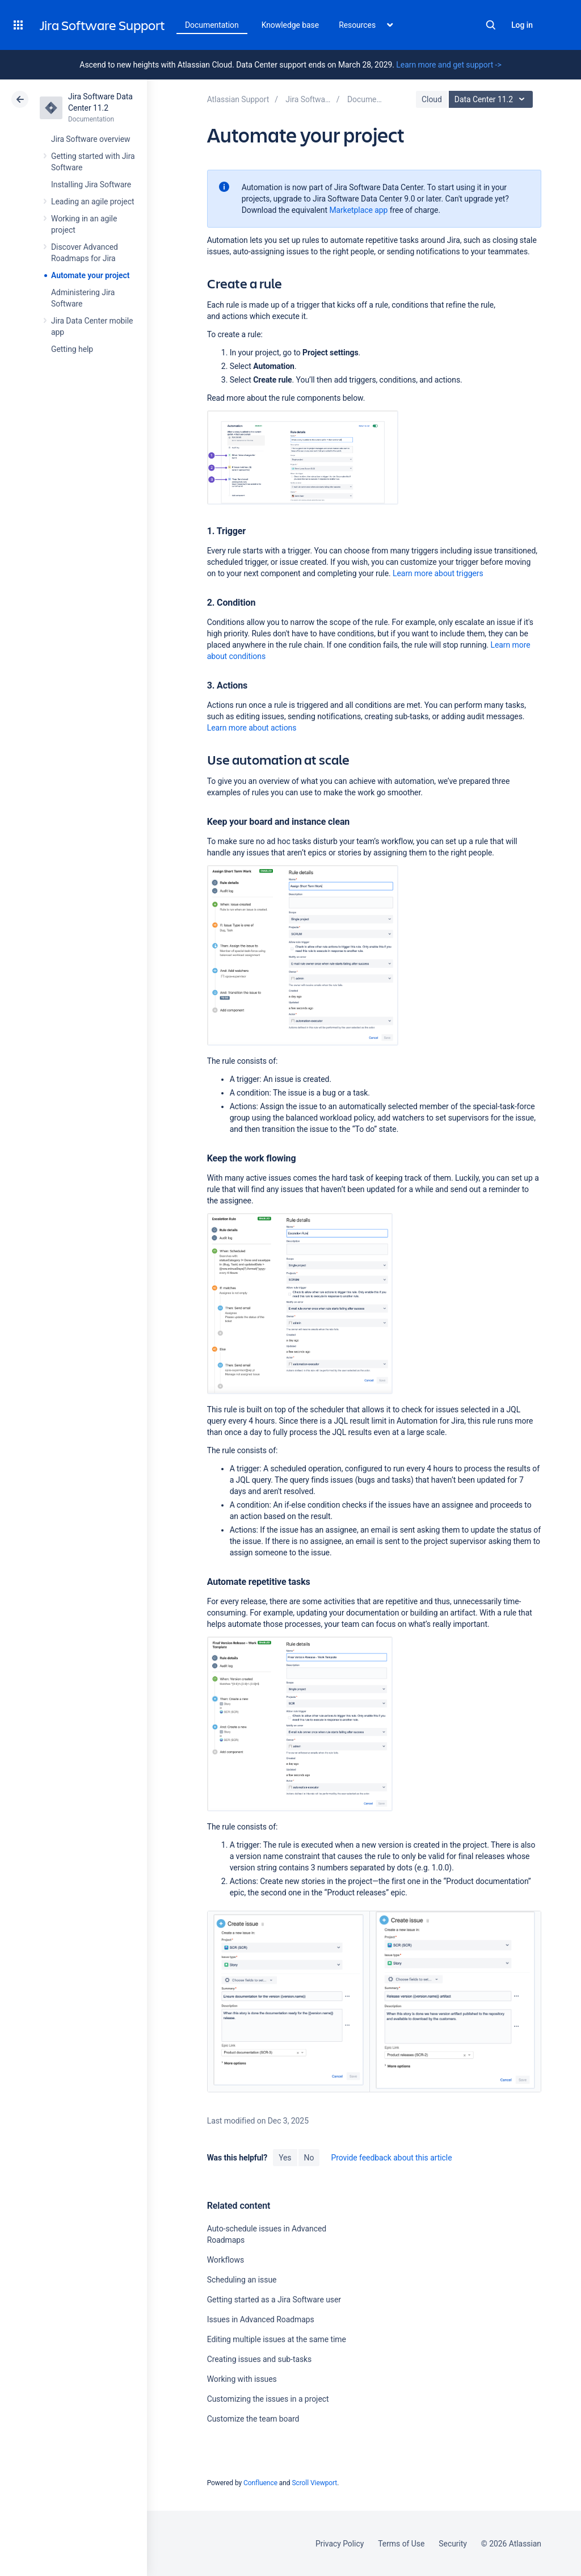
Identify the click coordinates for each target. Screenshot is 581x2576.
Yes (285, 2157)
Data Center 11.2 (492, 99)
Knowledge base (290, 25)
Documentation (212, 25)
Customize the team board (253, 2418)
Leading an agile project (92, 201)
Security (453, 2543)
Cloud (432, 99)
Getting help (72, 349)
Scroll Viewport (314, 2483)
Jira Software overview (90, 139)
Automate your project (90, 275)
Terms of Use (401, 2543)
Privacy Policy (339, 2543)
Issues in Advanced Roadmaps (260, 2319)
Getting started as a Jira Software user (274, 2299)
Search (491, 25)
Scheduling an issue (242, 2279)
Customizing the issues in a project (268, 2398)
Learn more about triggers (438, 573)
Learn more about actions (252, 727)
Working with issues (242, 2379)
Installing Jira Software (91, 184)
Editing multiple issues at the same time (276, 2339)
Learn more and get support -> (448, 64)
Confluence (260, 2483)
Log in (522, 25)
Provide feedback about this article (391, 2157)
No (309, 2157)
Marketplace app (358, 210)
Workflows (225, 2259)
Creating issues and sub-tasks (259, 2359)
